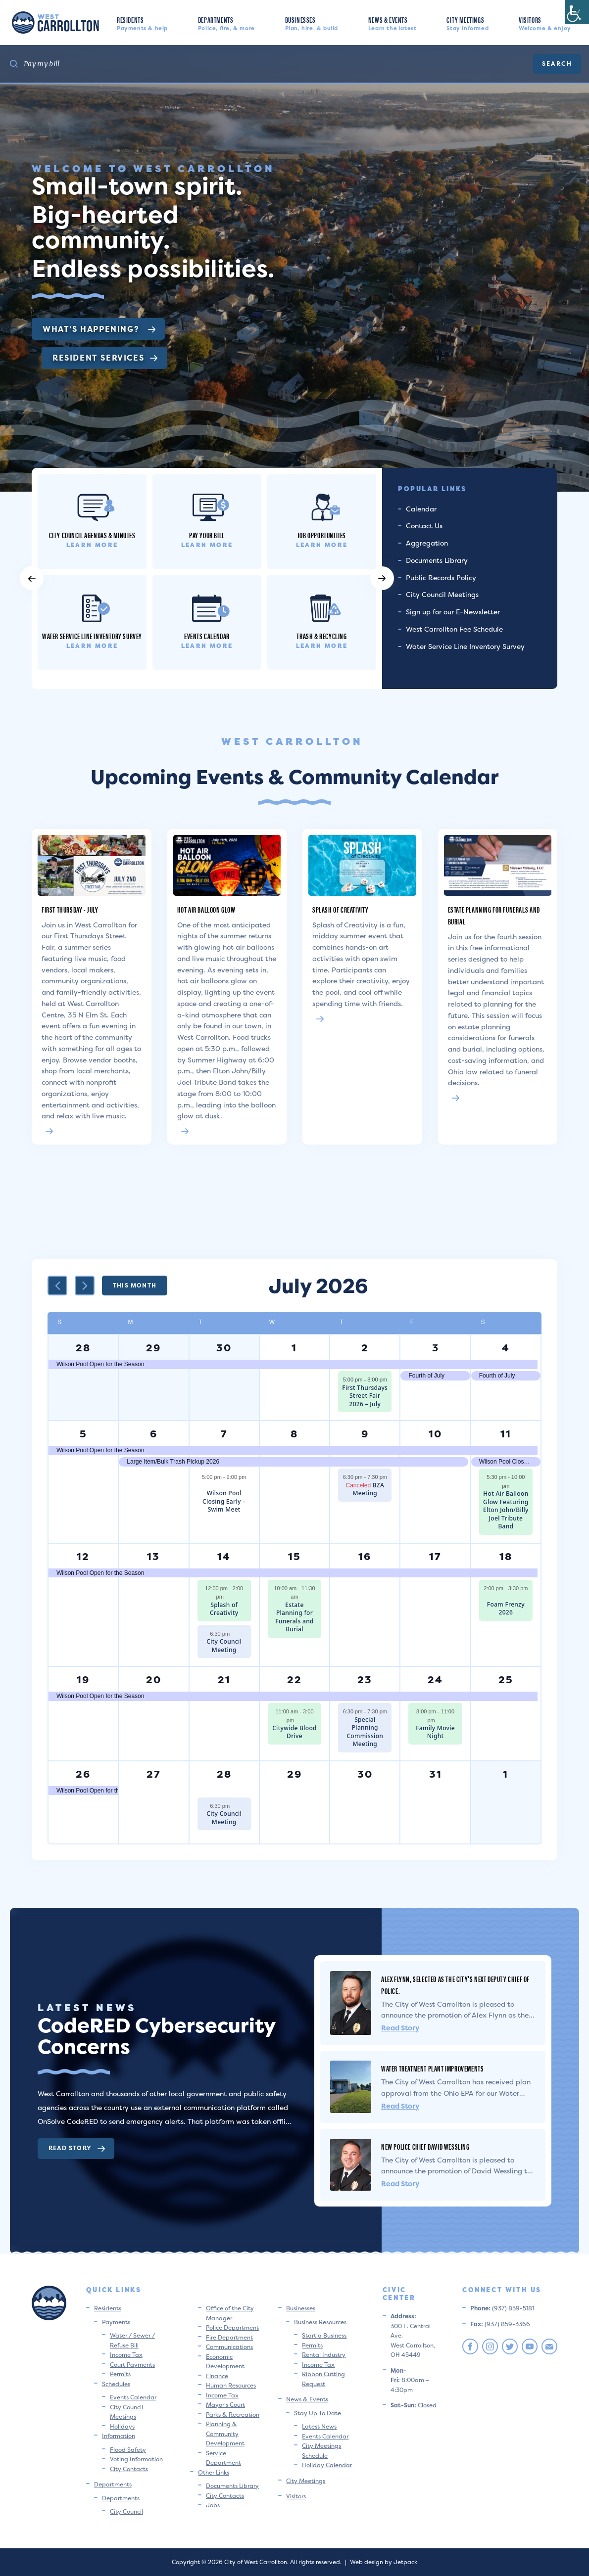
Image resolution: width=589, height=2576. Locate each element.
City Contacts (129, 2469)
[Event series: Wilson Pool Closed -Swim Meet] (224, 1486)
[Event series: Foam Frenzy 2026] (505, 1597)
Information (118, 2436)
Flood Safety (128, 2449)
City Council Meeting (224, 1645)
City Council (126, 2511)
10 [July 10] (435, 1433)
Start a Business (324, 2335)
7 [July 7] (224, 1433)
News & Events (392, 23)
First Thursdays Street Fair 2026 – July (365, 1395)
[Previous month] (57, 1285)
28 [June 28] (83, 1347)
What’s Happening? (99, 328)
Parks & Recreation (232, 2414)
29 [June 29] (153, 1347)
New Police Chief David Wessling (425, 2146)
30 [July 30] (365, 1774)
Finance (217, 2376)
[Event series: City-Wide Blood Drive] (298, 1720)
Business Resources (320, 2322)
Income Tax (126, 2354)
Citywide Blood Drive (294, 1732)
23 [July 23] (364, 1679)
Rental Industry (323, 2354)
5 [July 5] (83, 1433)
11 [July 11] (505, 1433)
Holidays (122, 2426)
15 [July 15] (294, 1556)
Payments (116, 2322)
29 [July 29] (294, 1774)
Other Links (213, 2472)
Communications (229, 2347)
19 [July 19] (83, 1679)
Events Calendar (133, 2397)
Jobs (213, 2505)
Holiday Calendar (327, 2465)
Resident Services (105, 357)
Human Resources (231, 2385)
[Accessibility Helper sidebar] (577, 12)
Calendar (421, 508)
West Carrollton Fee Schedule (454, 629)
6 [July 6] (153, 1433)
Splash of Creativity (340, 909)
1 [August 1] (505, 1774)
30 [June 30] (224, 1347)
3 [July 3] (435, 1347)
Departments (226, 23)
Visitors (545, 23)
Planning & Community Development (225, 2433)
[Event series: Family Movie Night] (440, 1720)
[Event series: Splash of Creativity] (228, 1597)
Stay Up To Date (317, 2413)
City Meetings (467, 23)
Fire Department (229, 2337)
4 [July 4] (506, 1347)
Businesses (311, 23)
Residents (142, 23)
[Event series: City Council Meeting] (234, 1634)
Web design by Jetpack (383, 2562)
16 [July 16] (364, 1556)
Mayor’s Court (225, 2404)
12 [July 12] (83, 1556)
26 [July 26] (83, 1774)
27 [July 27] (154, 1774)
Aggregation (427, 543)
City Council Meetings (442, 594)
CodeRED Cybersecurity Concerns (156, 2036)
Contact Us (424, 525)
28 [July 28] (224, 1774)
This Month (134, 1285)
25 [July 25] (505, 1679)
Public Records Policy (441, 577)
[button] (32, 578)
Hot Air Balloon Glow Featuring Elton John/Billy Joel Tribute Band (506, 1509)
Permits (120, 2374)
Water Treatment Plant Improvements (432, 2068)
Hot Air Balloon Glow (206, 909)
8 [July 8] (294, 1433)
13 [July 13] (153, 1556)
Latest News (319, 2426)
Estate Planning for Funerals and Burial (294, 1617)
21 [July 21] (224, 1679)
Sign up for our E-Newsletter (453, 611)
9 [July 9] (365, 1433)
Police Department (232, 2327)
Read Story (77, 2148)
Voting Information (136, 2459)
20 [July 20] (153, 1679)
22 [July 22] (294, 1679)
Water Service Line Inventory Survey (465, 646)
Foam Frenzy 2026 (506, 1608)
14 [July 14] (224, 1556)
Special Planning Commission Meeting (364, 1731)
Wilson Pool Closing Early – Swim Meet (223, 1501)
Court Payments (132, 2364)
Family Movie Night (435, 1732)
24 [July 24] (435, 1679)
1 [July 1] (294, 1347)
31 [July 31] (435, 1774)
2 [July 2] (365, 1347)
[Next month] (85, 1285)
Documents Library (437, 560)
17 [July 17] (435, 1556)
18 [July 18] (505, 1556)
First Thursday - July (70, 909)
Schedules (116, 2384)
